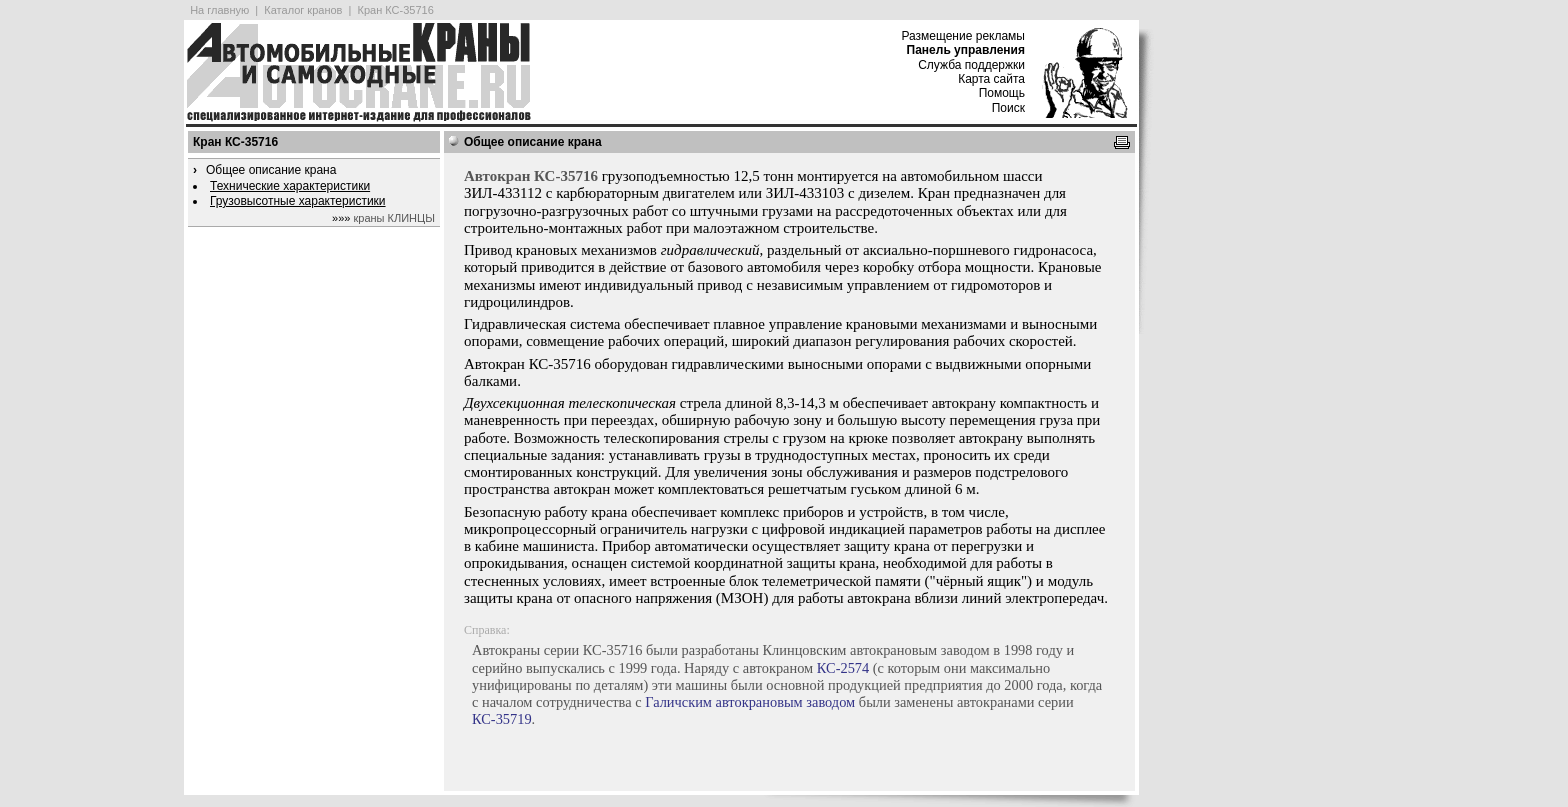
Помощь (1002, 93)
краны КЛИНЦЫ (394, 218)
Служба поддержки (971, 65)
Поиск (1008, 108)
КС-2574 (843, 668)
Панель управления (966, 50)
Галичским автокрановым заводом (750, 702)
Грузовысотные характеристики (298, 201)
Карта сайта (991, 79)
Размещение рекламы (963, 36)
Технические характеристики (290, 186)
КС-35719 (502, 719)
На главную (219, 10)
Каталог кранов (303, 10)
